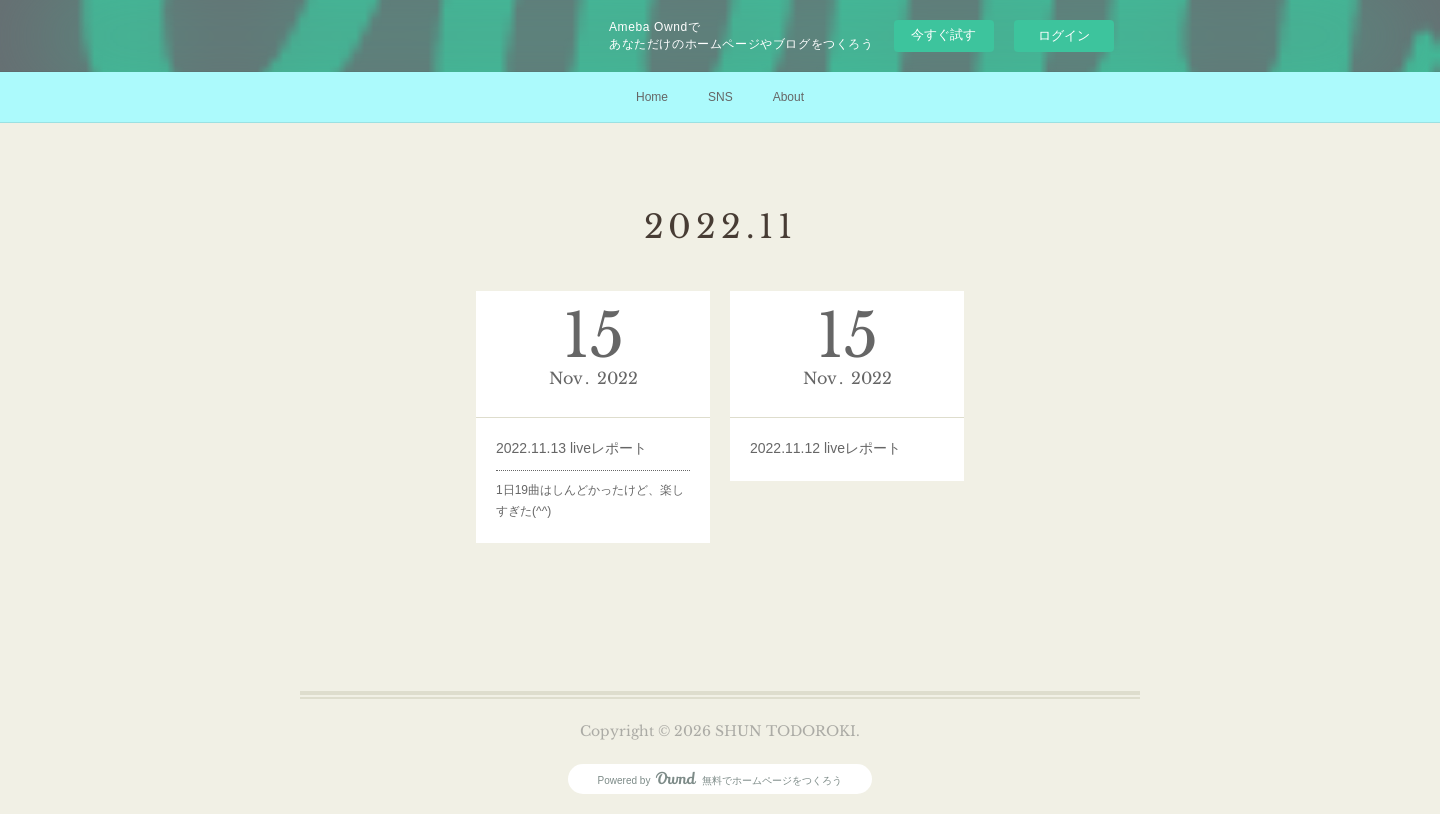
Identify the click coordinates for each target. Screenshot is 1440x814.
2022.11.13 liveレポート (571, 448)
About (788, 97)
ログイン (1064, 35)
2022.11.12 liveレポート (825, 448)
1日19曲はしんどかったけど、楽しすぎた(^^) (590, 501)
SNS (720, 97)
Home (652, 97)
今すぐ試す (943, 34)
